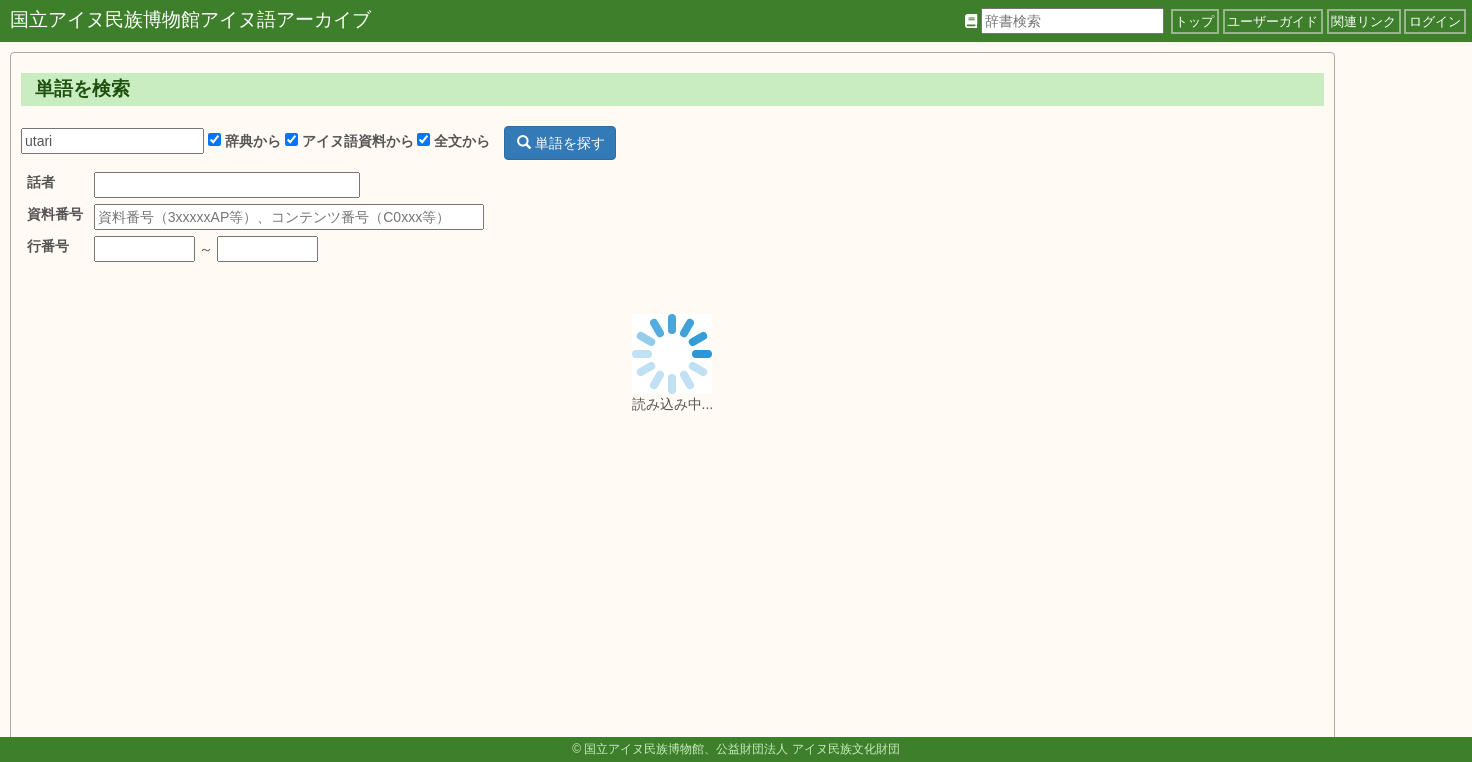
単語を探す (561, 143)
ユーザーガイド (1272, 21)
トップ (1194, 21)
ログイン (1435, 21)
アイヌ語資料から (349, 141)
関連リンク (1363, 21)
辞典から (244, 141)
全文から (453, 141)
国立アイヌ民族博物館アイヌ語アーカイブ (190, 19)
